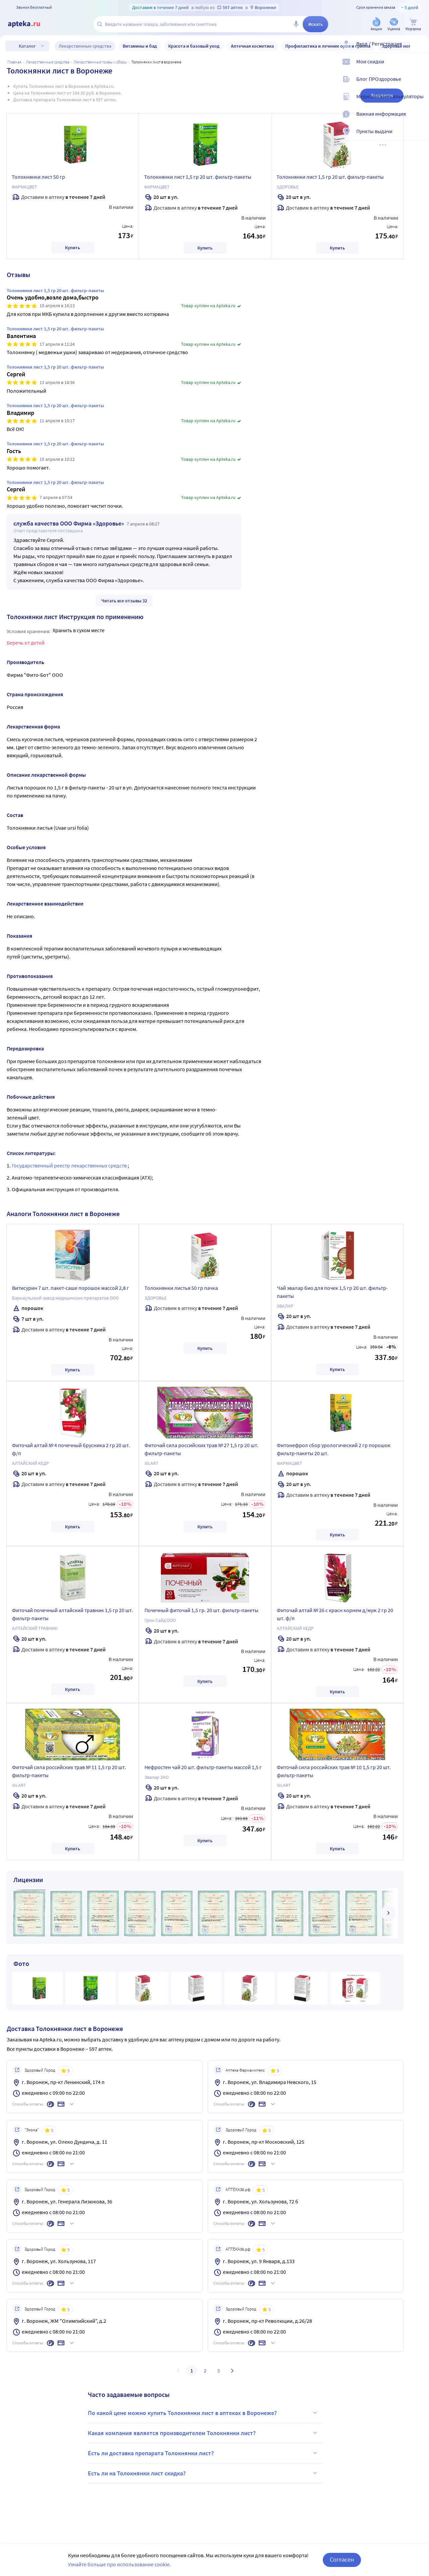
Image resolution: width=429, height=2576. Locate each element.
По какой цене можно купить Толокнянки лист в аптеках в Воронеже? (203, 2413)
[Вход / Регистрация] (419, 49)
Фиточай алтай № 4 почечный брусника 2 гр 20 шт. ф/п (71, 1449)
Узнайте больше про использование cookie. (119, 2564)
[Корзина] (413, 25)
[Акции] (376, 25)
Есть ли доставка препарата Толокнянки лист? (203, 2453)
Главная (14, 61)
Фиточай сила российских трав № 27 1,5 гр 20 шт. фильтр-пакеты (201, 1449)
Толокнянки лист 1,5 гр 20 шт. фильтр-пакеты (197, 176)
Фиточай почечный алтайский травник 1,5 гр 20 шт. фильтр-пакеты (72, 1614)
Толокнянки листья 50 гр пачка (181, 1287)
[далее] (388, 1913)
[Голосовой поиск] (296, 24)
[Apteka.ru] (29, 24)
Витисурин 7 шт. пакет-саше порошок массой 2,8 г (70, 1287)
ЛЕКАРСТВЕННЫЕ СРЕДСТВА (47, 61)
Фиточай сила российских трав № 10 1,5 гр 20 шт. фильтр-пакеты (334, 1771)
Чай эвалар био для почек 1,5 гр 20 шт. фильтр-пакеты (332, 1291)
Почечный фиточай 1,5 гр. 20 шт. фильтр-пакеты (201, 1610)
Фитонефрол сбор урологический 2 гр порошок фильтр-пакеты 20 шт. (333, 1449)
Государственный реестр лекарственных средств (70, 1165)
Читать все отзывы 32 (124, 601)
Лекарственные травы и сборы (100, 61)
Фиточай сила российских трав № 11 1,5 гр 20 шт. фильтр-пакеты (69, 1771)
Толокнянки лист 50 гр (38, 176)
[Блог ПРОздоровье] (419, 84)
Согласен (342, 2559)
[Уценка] (393, 25)
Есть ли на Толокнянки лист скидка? (203, 2473)
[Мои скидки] (419, 67)
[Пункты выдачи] (419, 137)
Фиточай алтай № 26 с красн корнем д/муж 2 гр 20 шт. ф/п (335, 1614)
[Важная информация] (419, 119)
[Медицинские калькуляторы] (419, 102)
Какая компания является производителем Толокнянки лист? (203, 2433)
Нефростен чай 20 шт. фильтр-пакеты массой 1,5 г (203, 1767)
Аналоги (382, 95)
